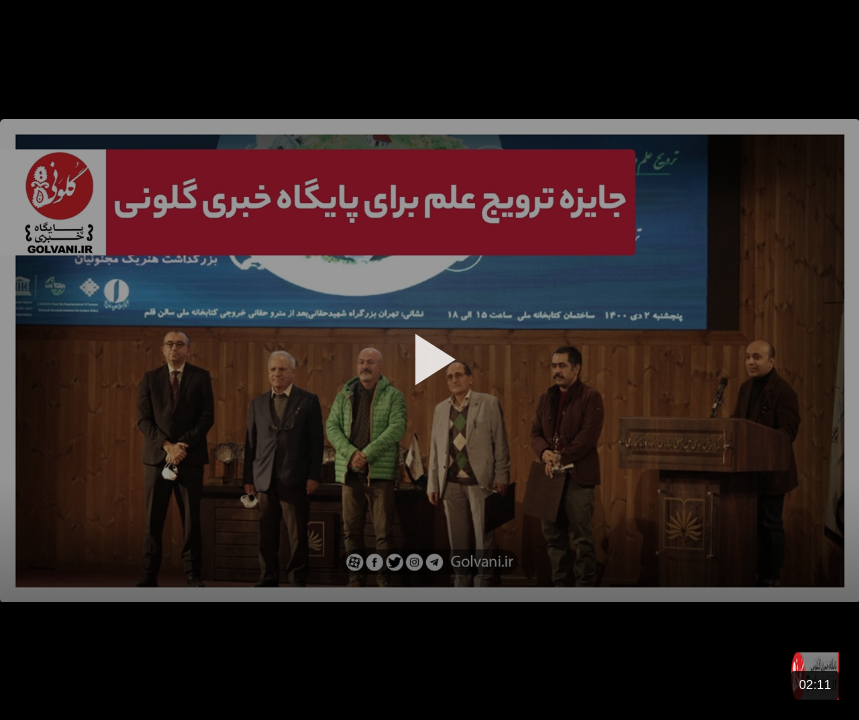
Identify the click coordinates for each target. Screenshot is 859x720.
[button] (430, 359)
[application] (429, 360)
